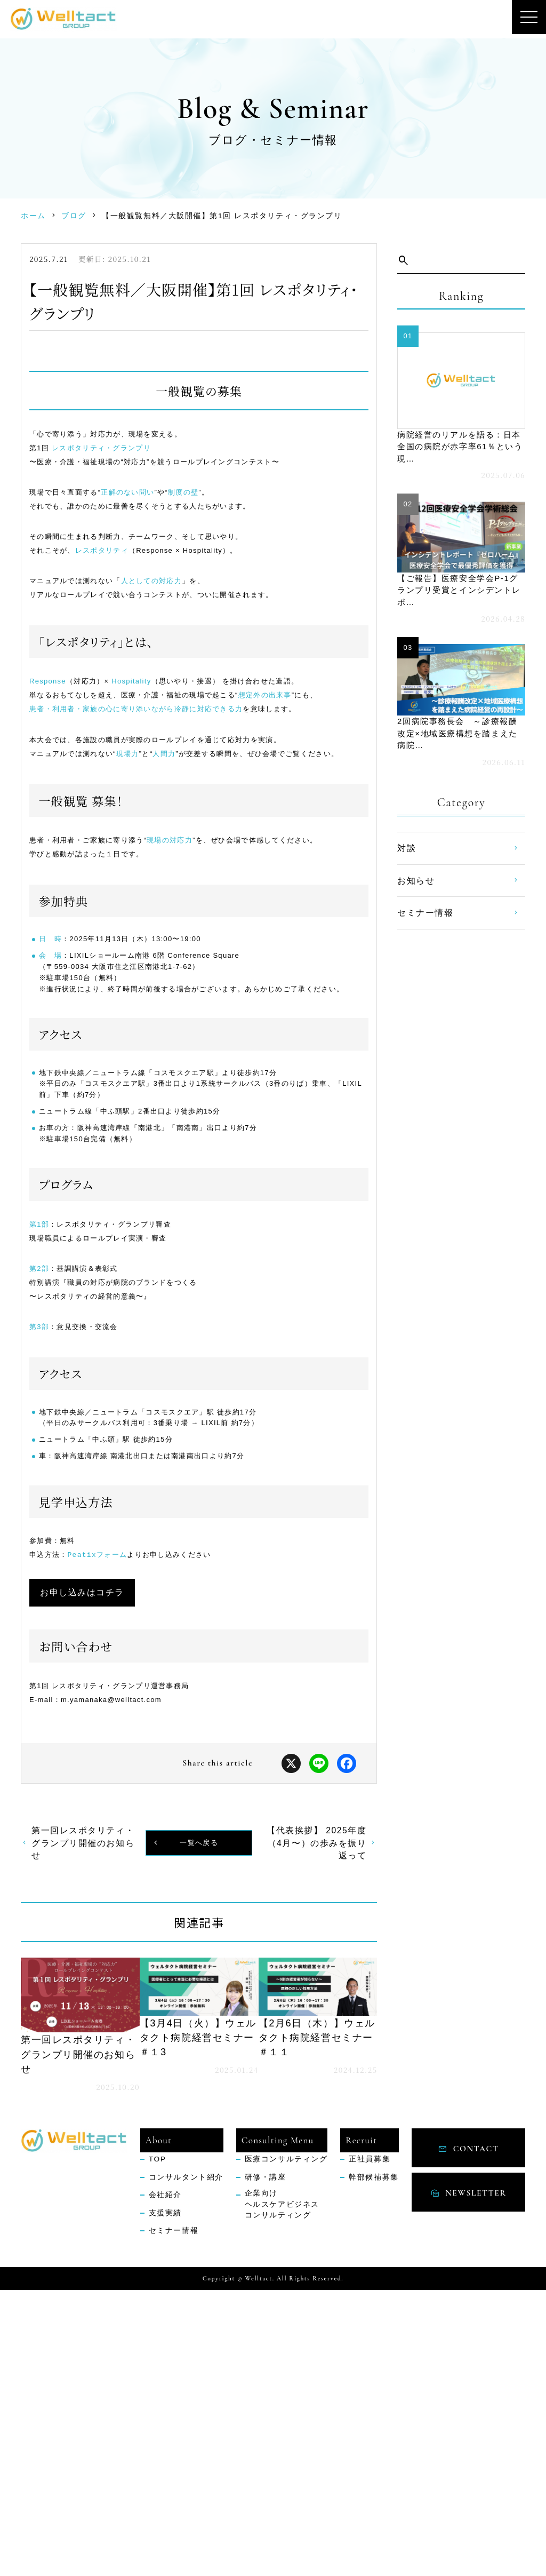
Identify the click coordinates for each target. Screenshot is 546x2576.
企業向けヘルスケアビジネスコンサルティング (282, 2491)
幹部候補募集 (373, 2463)
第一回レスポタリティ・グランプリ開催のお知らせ (82, 2123)
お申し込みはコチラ (100, 1858)
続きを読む (75, 2307)
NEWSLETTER (475, 2471)
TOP (157, 2446)
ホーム (33, 216)
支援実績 (165, 2499)
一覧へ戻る (198, 2123)
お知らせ (416, 890)
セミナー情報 (425, 922)
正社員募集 (369, 2446)
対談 (406, 858)
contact (476, 2427)
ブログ (73, 216)
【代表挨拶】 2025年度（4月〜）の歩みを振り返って (317, 2123)
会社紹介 (165, 2481)
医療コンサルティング (286, 2446)
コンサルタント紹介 (186, 2463)
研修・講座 (265, 2463)
